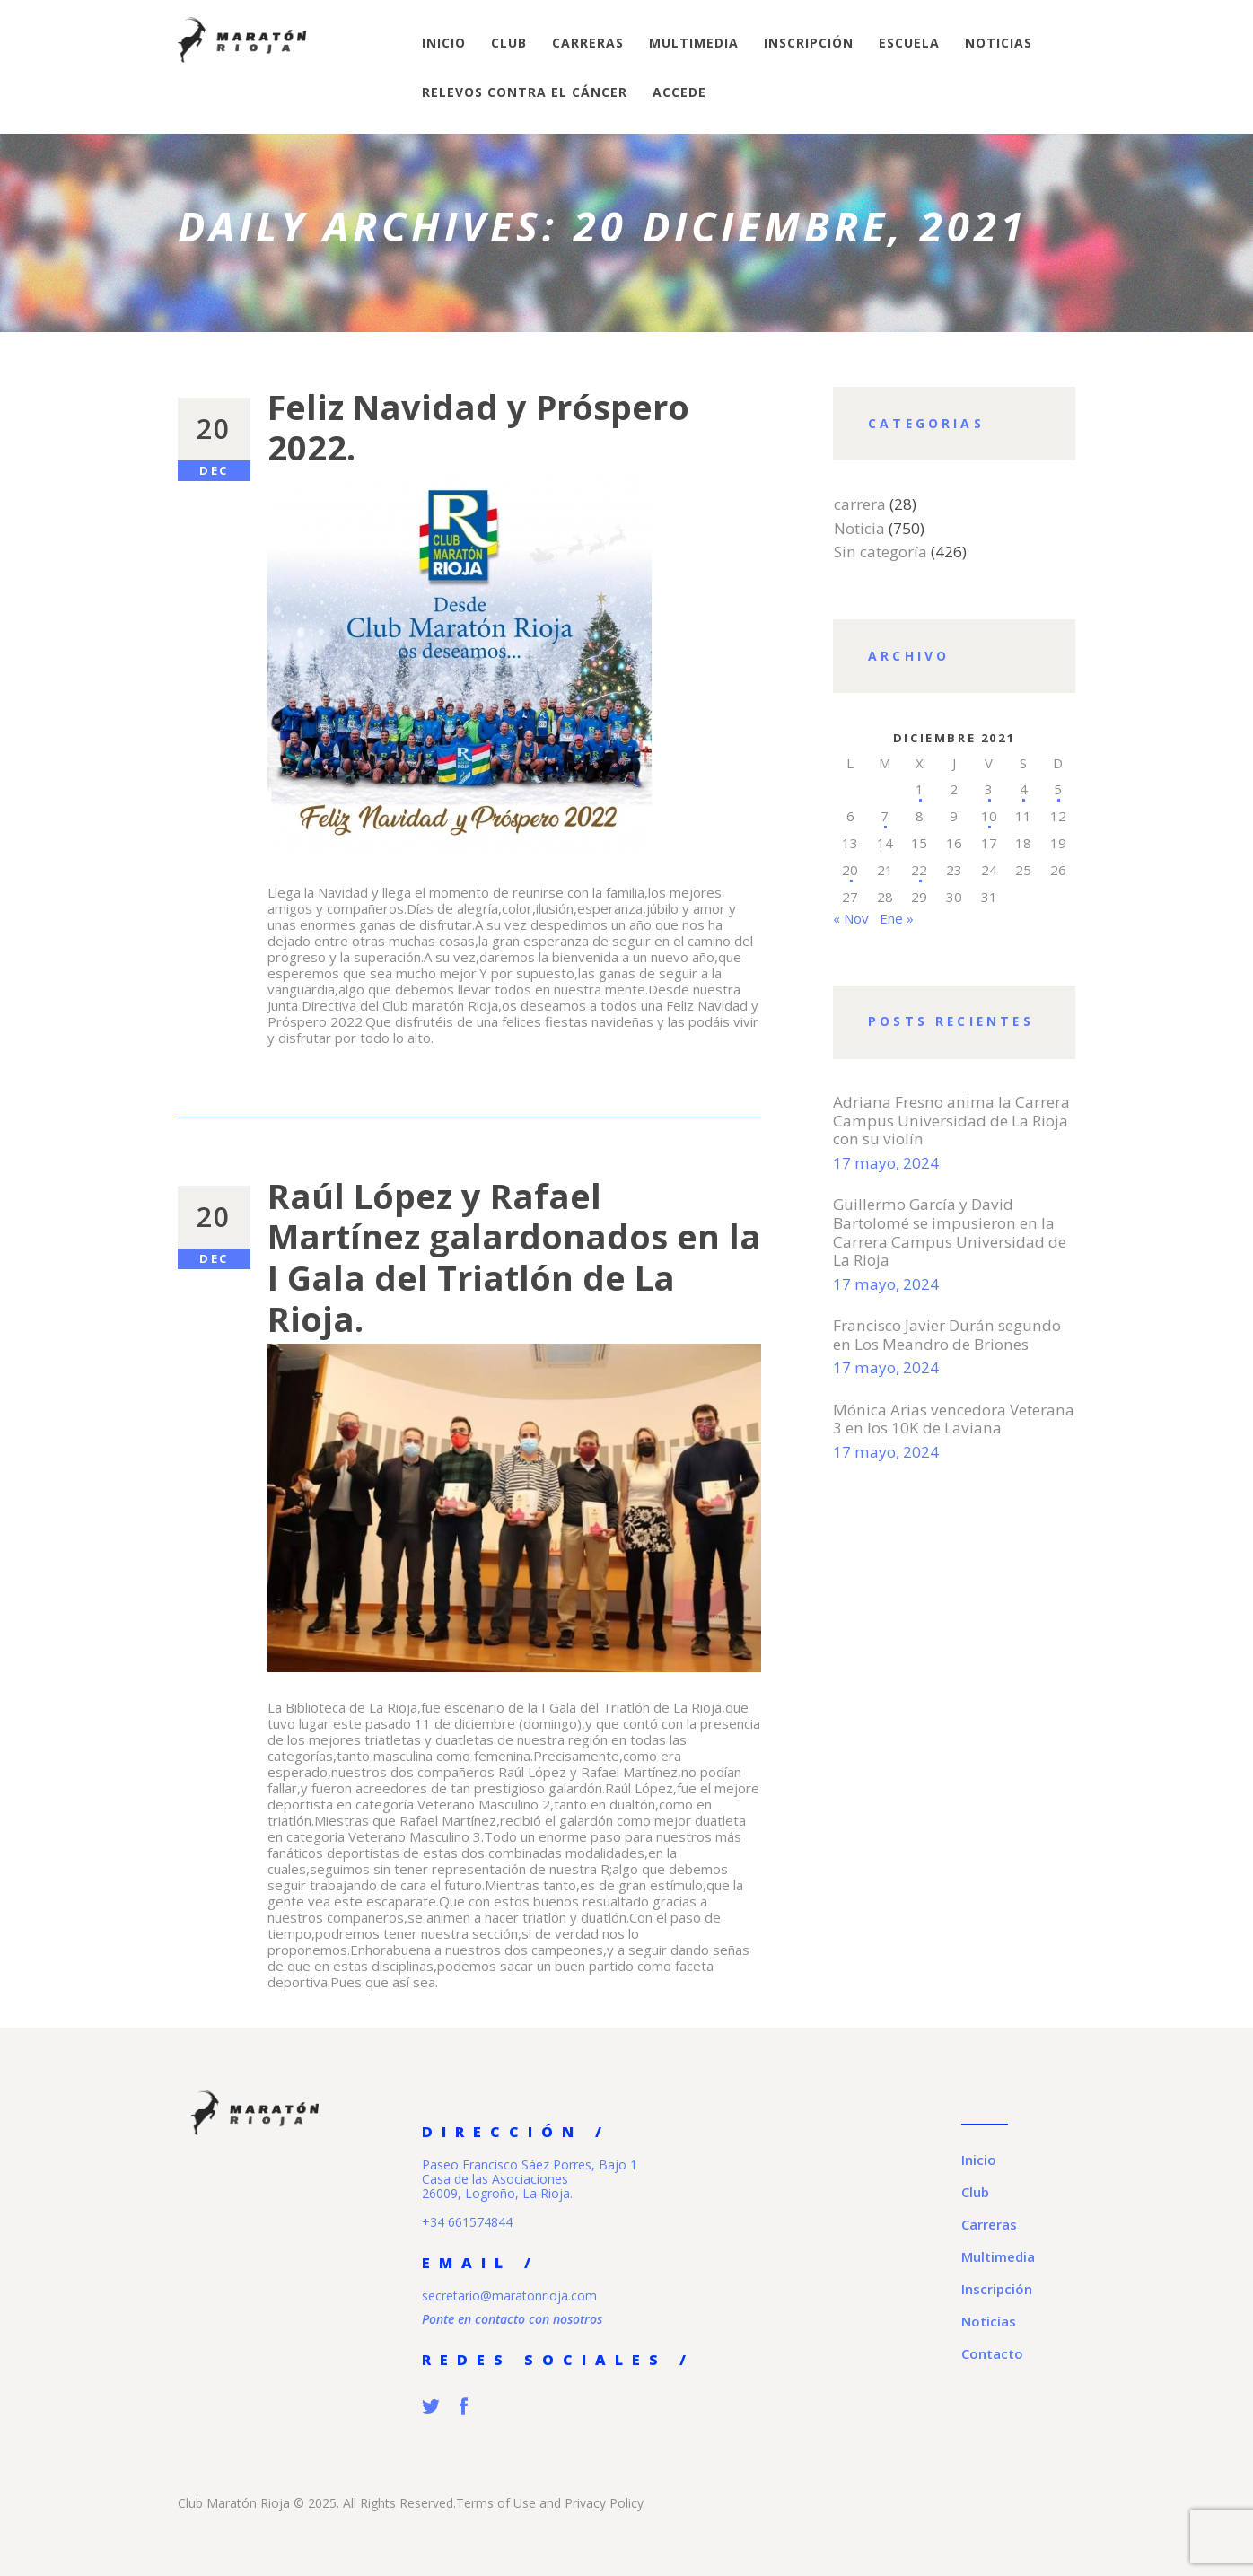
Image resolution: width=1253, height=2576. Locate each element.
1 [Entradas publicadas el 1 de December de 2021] (920, 789)
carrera (860, 504)
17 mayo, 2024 (886, 1162)
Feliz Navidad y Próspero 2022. (478, 428)
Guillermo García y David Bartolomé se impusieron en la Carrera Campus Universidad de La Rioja (949, 1232)
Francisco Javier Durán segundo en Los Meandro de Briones (947, 1335)
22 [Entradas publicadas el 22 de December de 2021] (919, 870)
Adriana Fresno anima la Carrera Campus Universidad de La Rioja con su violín (951, 1121)
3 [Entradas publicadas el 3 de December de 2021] (989, 789)
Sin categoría (880, 551)
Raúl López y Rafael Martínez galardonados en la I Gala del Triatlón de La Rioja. (514, 1257)
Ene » (897, 918)
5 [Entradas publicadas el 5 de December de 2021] (1058, 789)
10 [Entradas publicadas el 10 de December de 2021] (989, 816)
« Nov (851, 918)
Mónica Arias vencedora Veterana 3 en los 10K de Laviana (953, 1419)
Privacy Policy (604, 2502)
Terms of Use (496, 2502)
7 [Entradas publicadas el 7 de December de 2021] (885, 816)
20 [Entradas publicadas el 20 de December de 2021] (850, 870)
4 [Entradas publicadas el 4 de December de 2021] (1024, 789)
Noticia (859, 528)
